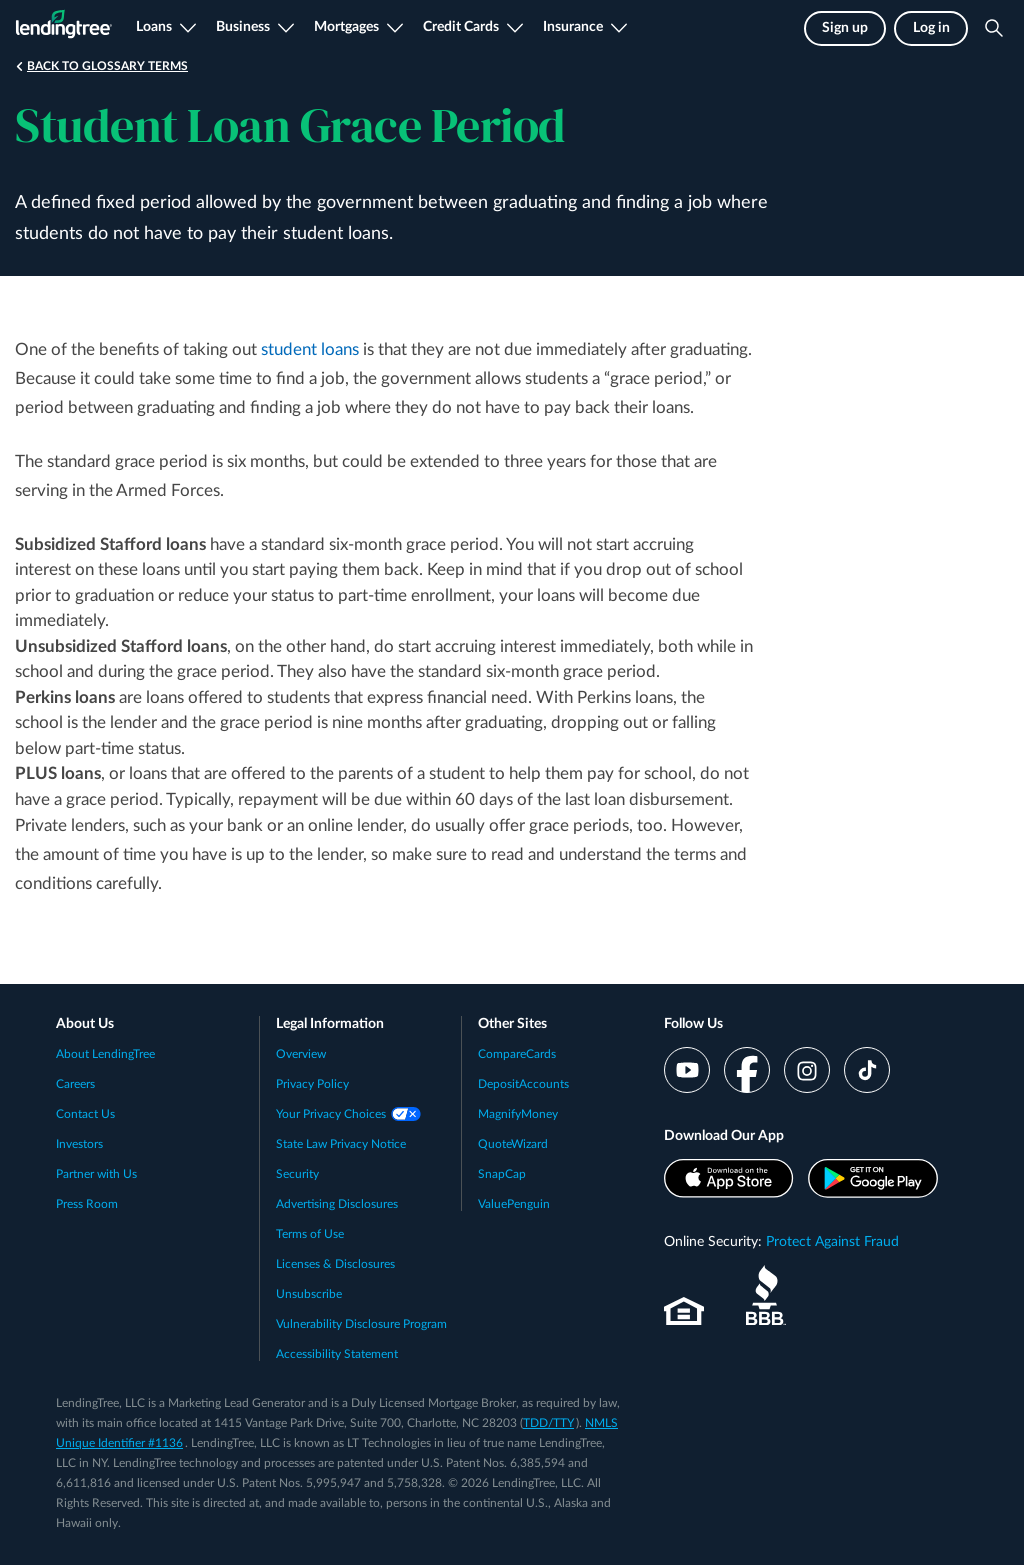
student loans (310, 349)
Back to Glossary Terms (107, 66)
